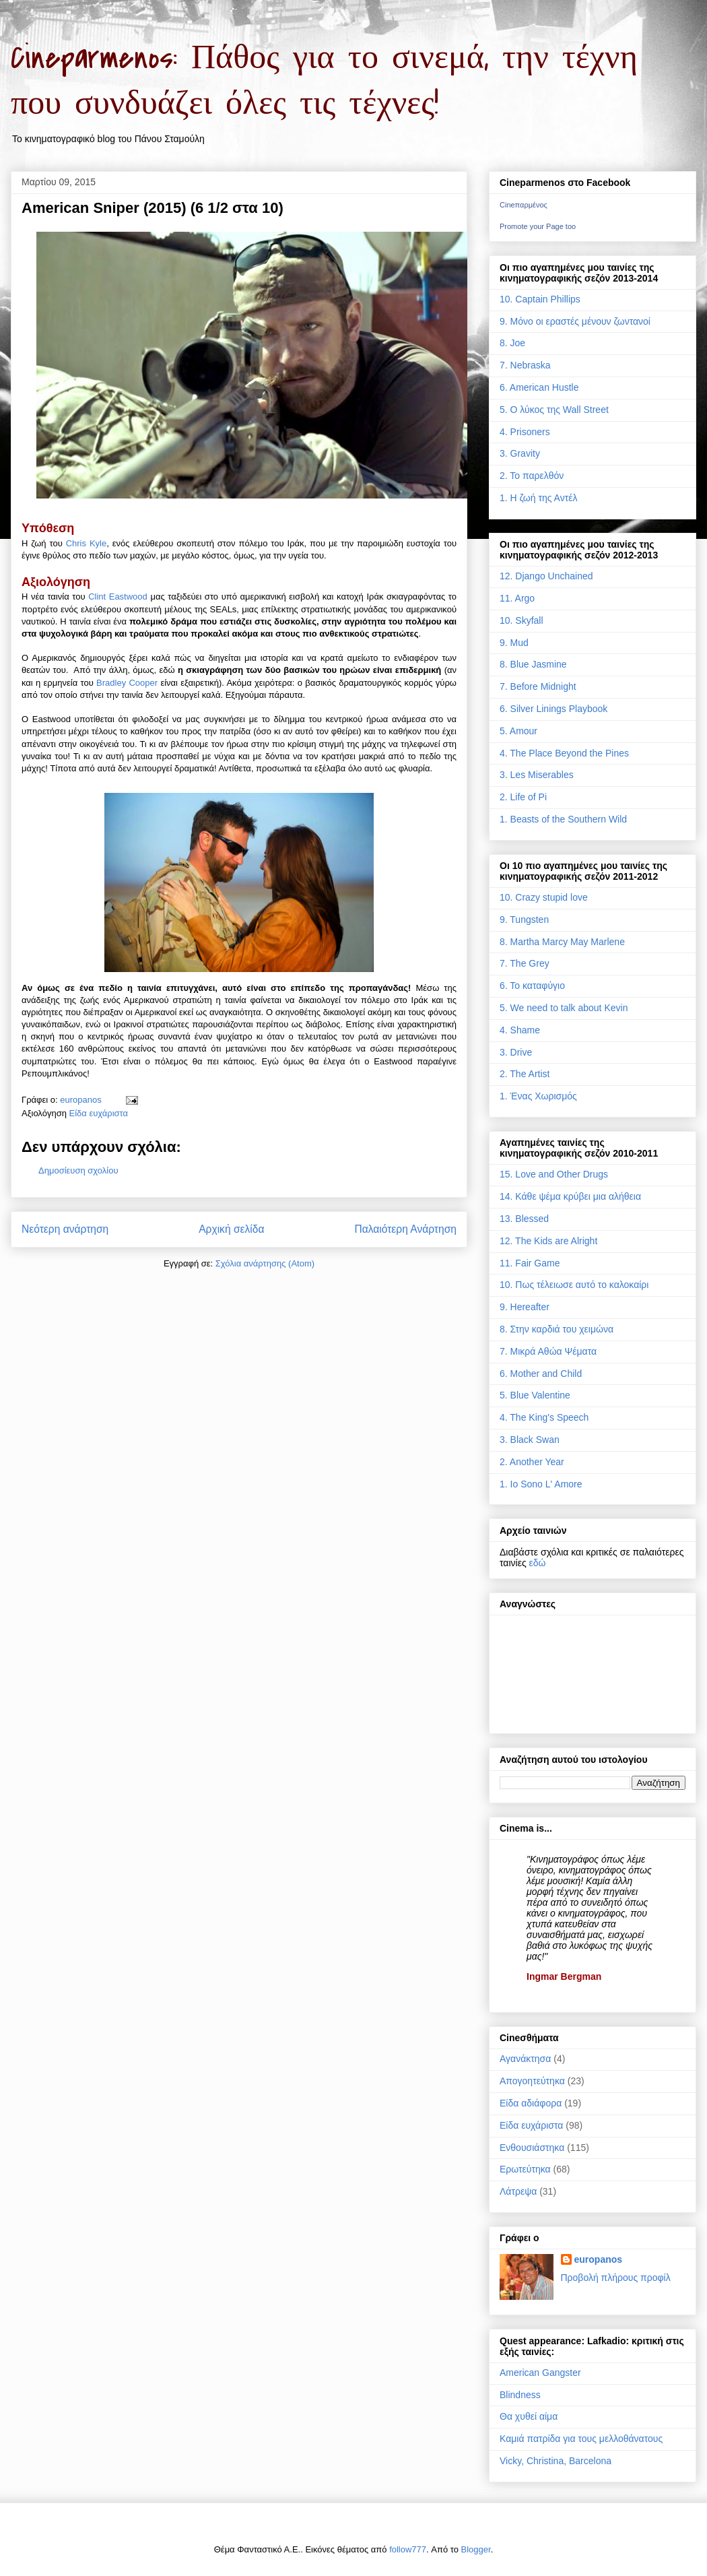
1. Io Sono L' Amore (541, 1484)
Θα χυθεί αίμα (529, 2416)
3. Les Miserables (537, 774)
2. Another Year (532, 1461)
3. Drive (516, 1052)
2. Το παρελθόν (532, 475)
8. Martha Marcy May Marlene (562, 941)
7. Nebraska (525, 365)
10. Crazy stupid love (544, 897)
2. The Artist (524, 1073)
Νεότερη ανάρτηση (65, 1229)
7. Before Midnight (538, 686)
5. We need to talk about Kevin (564, 1007)
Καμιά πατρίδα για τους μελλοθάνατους (581, 2438)
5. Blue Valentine (535, 1395)
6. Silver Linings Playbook (553, 708)
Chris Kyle (86, 543)
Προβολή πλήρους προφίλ (616, 2277)
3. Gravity (520, 453)
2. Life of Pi (523, 797)
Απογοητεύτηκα (532, 2080)
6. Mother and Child (541, 1373)
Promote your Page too (538, 226)
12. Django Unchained (546, 576)
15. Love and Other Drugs (554, 1174)
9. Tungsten (524, 919)
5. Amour (518, 731)
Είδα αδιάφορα (531, 2103)
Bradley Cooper (127, 683)
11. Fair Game (530, 1263)
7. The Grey (524, 963)
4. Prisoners (525, 431)
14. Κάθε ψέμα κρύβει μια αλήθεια (570, 1196)
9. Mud (514, 642)
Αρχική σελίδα (231, 1229)
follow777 (407, 2549)
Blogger (476, 2549)
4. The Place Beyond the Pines (564, 753)
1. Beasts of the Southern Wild (563, 819)
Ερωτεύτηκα (525, 2169)
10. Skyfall (521, 620)
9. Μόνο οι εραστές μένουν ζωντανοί (575, 321)
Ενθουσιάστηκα (532, 2147)
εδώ (537, 1562)
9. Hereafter (524, 1306)
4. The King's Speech (544, 1417)
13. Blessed (524, 1218)
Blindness (520, 2394)
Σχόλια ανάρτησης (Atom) (264, 1263)
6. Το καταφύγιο (532, 985)
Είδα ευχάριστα (99, 1113)
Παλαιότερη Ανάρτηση (405, 1229)
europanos (598, 2259)
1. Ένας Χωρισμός (538, 1096)
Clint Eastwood (117, 596)
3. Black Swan (530, 1439)
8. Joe (512, 342)
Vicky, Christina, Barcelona (555, 2460)
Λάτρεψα (518, 2191)
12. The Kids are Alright (548, 1240)
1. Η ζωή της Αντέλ (538, 497)
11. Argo (517, 598)
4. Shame (520, 1030)
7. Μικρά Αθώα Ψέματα (548, 1351)
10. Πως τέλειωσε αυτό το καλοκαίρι (574, 1284)
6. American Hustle (539, 387)
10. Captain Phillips (540, 299)
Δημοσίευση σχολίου (78, 1170)
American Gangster (540, 2372)
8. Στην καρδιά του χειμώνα (556, 1329)
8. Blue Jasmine (533, 664)
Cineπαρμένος (523, 205)
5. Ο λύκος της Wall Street (554, 409)
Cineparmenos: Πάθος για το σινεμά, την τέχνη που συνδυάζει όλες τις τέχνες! (324, 81)
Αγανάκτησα (525, 2058)
